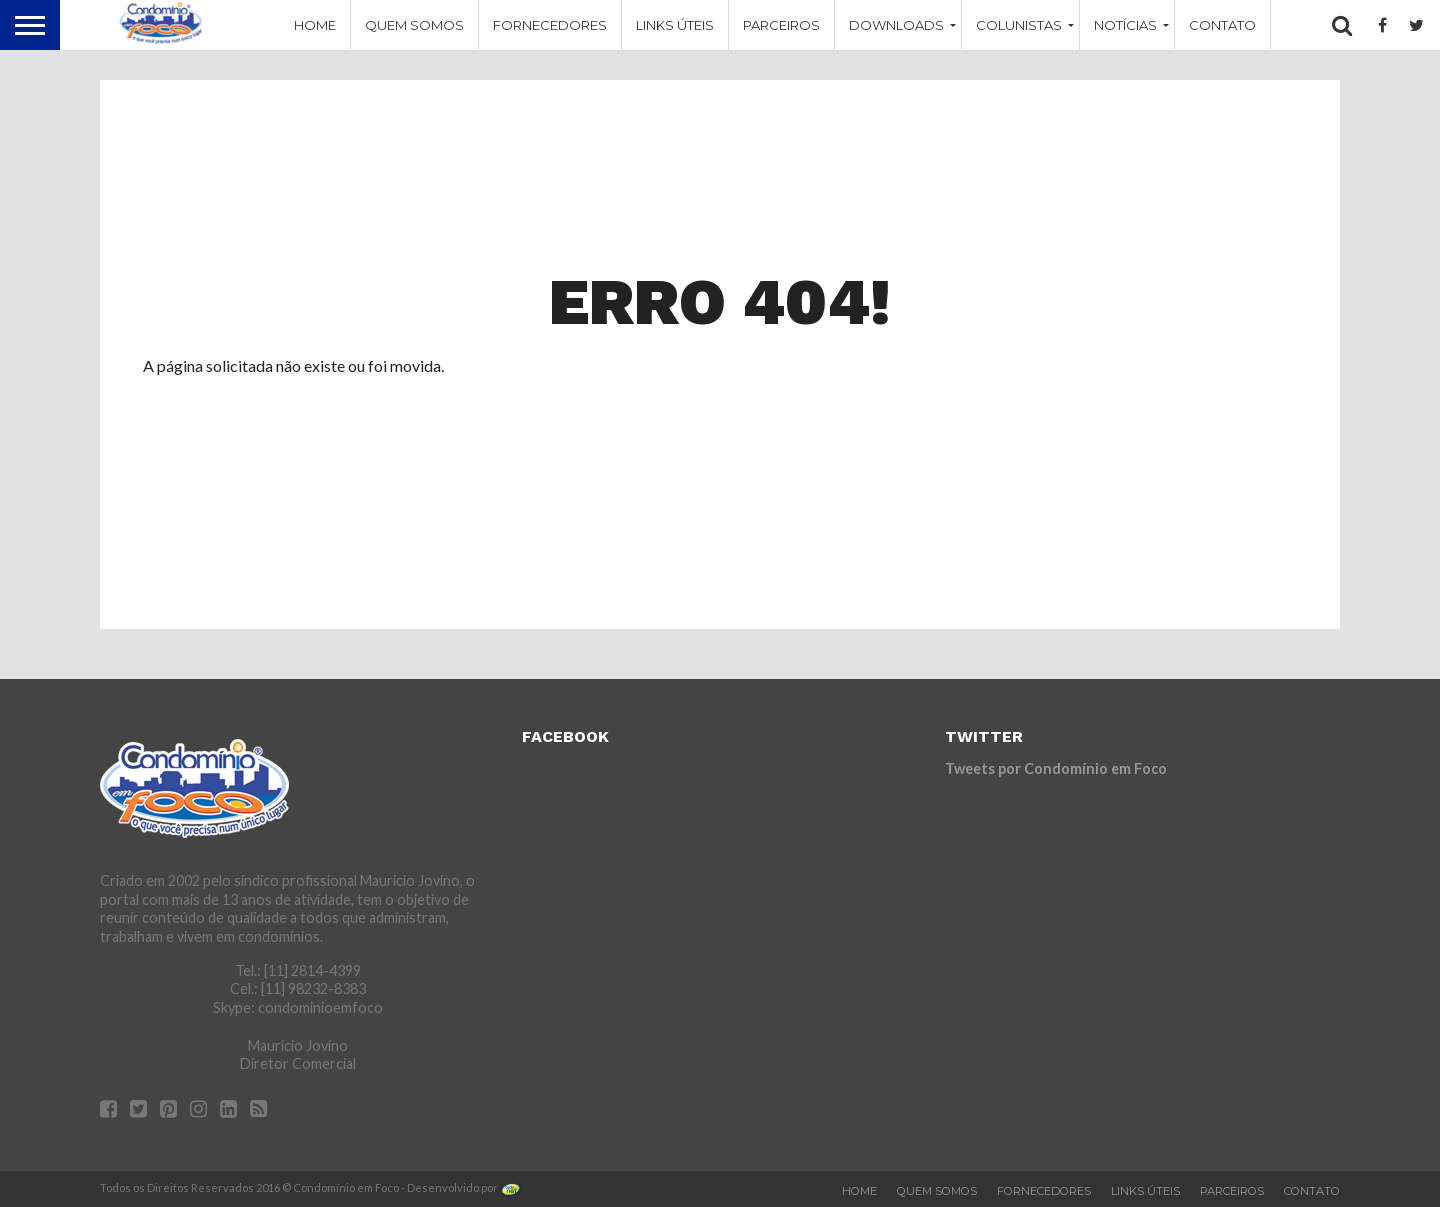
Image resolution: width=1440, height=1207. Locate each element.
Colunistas (1019, 25)
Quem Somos (414, 25)
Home (315, 25)
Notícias (1125, 25)
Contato (1222, 25)
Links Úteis (675, 25)
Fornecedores (550, 25)
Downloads (896, 25)
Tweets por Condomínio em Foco (1056, 768)
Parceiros (781, 25)
